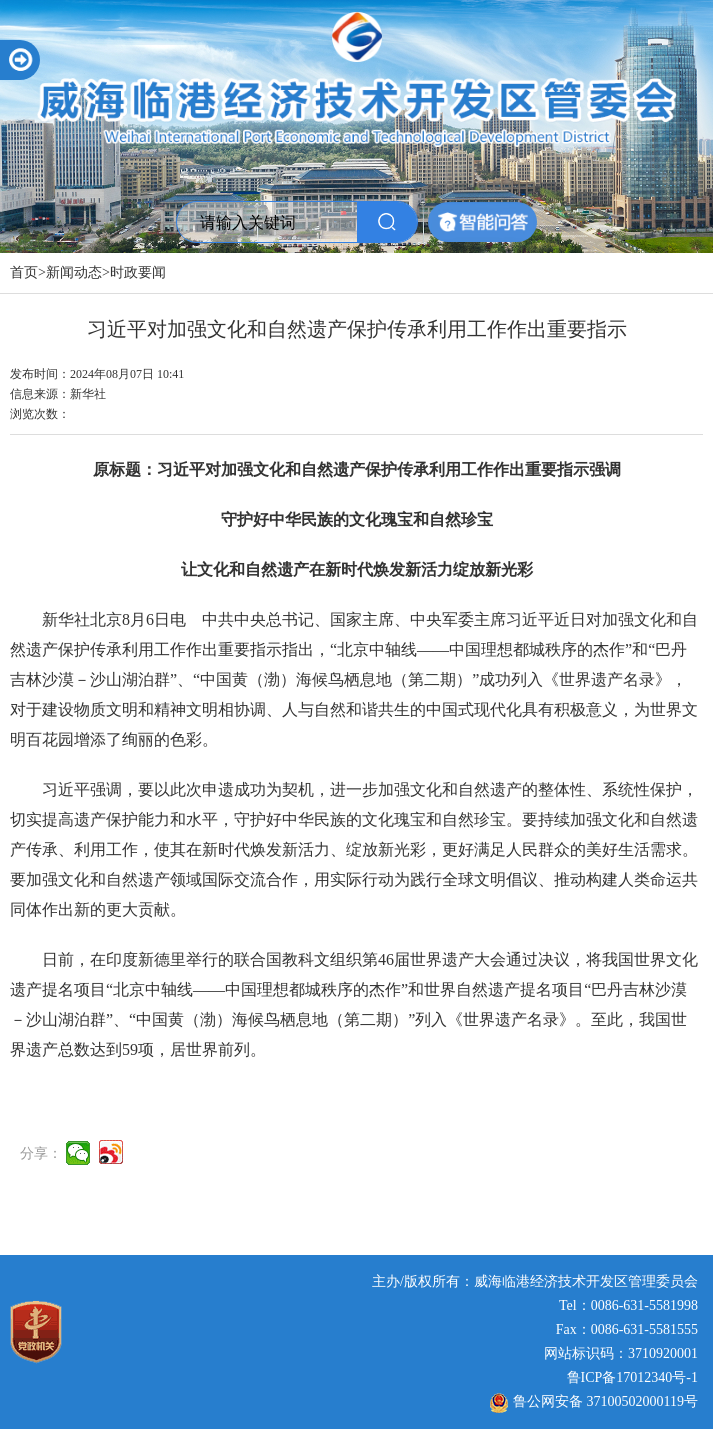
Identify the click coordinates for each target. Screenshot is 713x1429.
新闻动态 (74, 272)
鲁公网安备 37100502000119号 (594, 1401)
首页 (24, 272)
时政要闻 (138, 272)
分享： (41, 1154)
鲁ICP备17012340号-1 (632, 1377)
